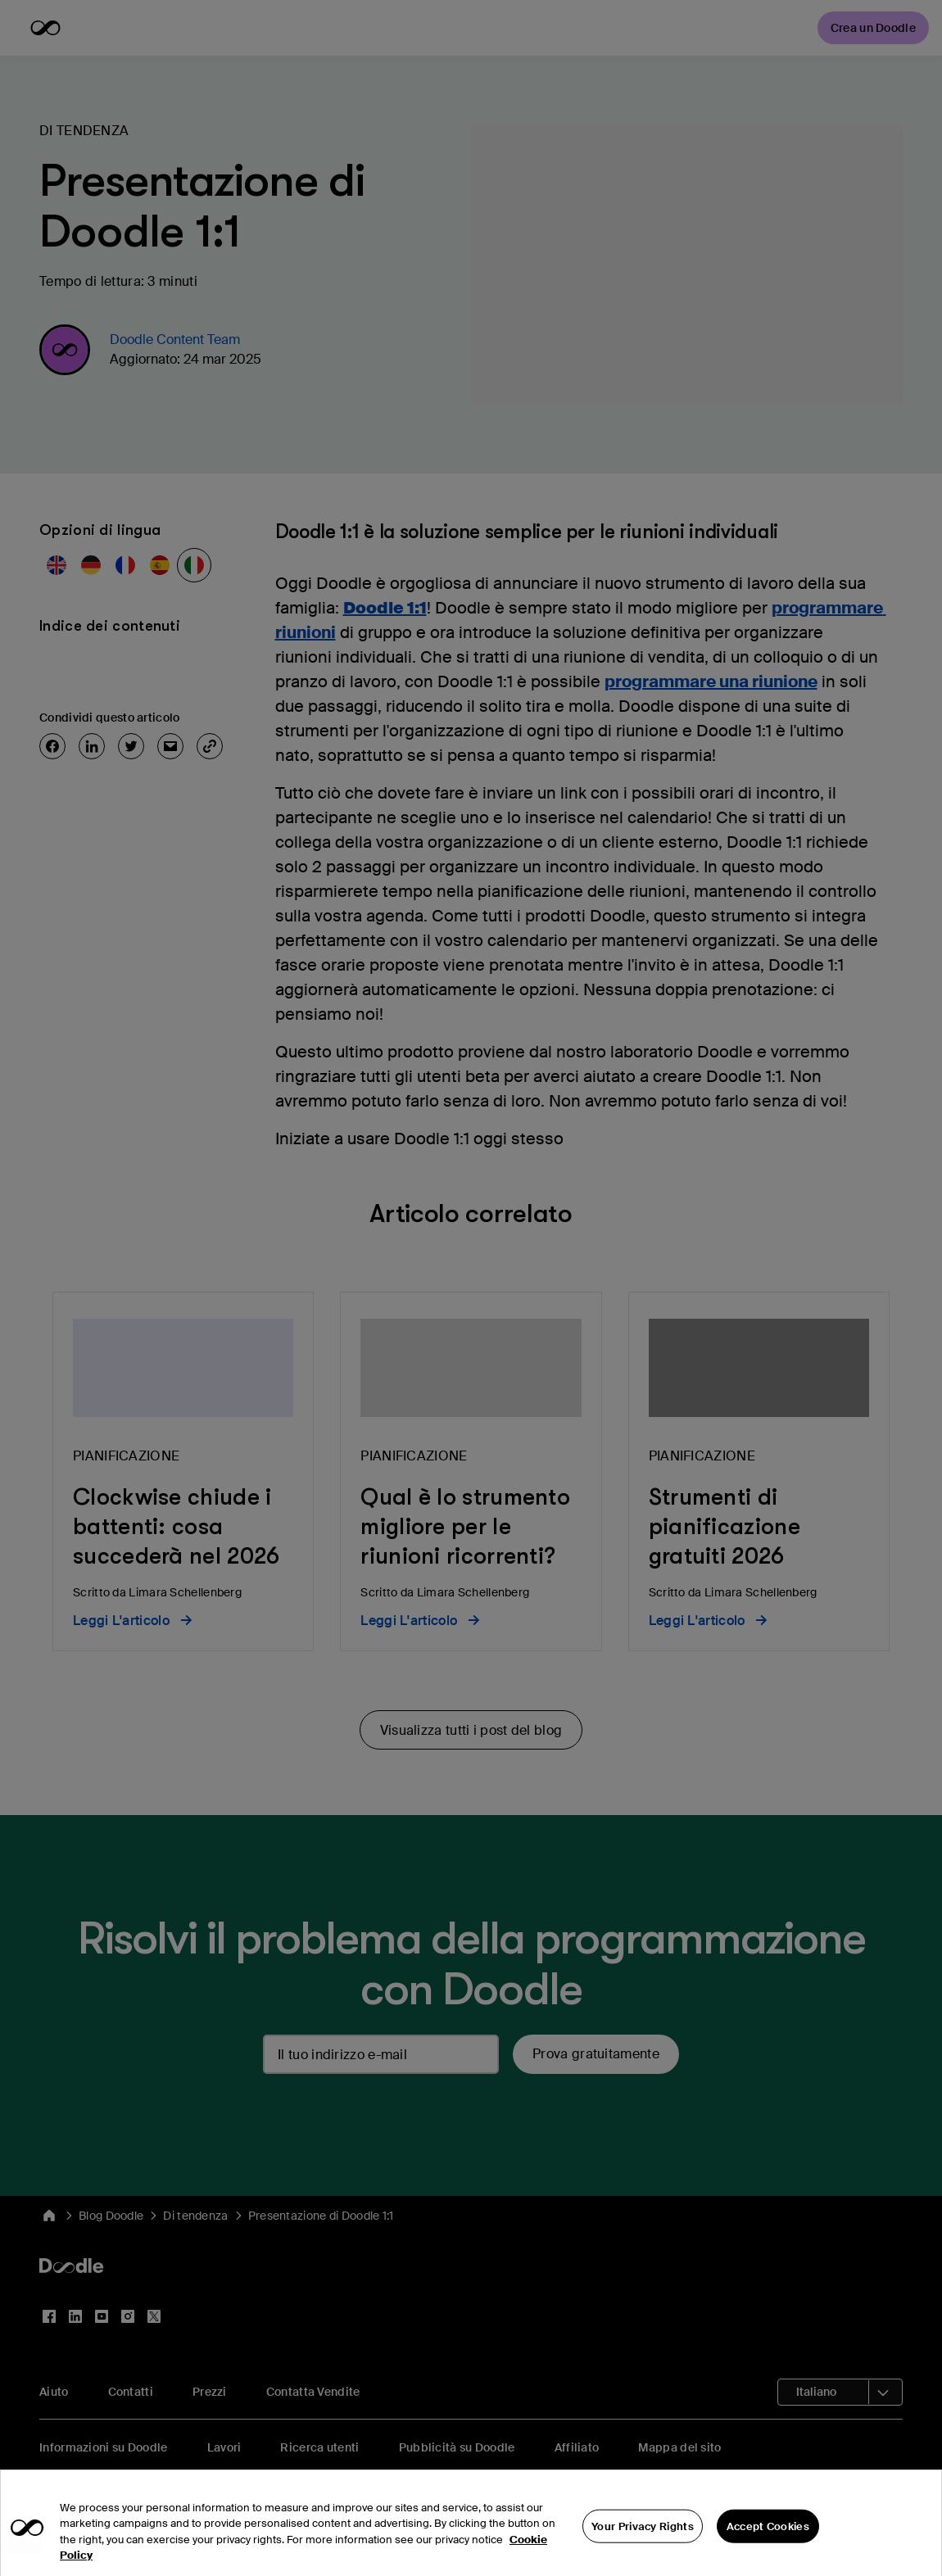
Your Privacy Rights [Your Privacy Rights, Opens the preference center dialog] (642, 2553)
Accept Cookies (768, 2553)
